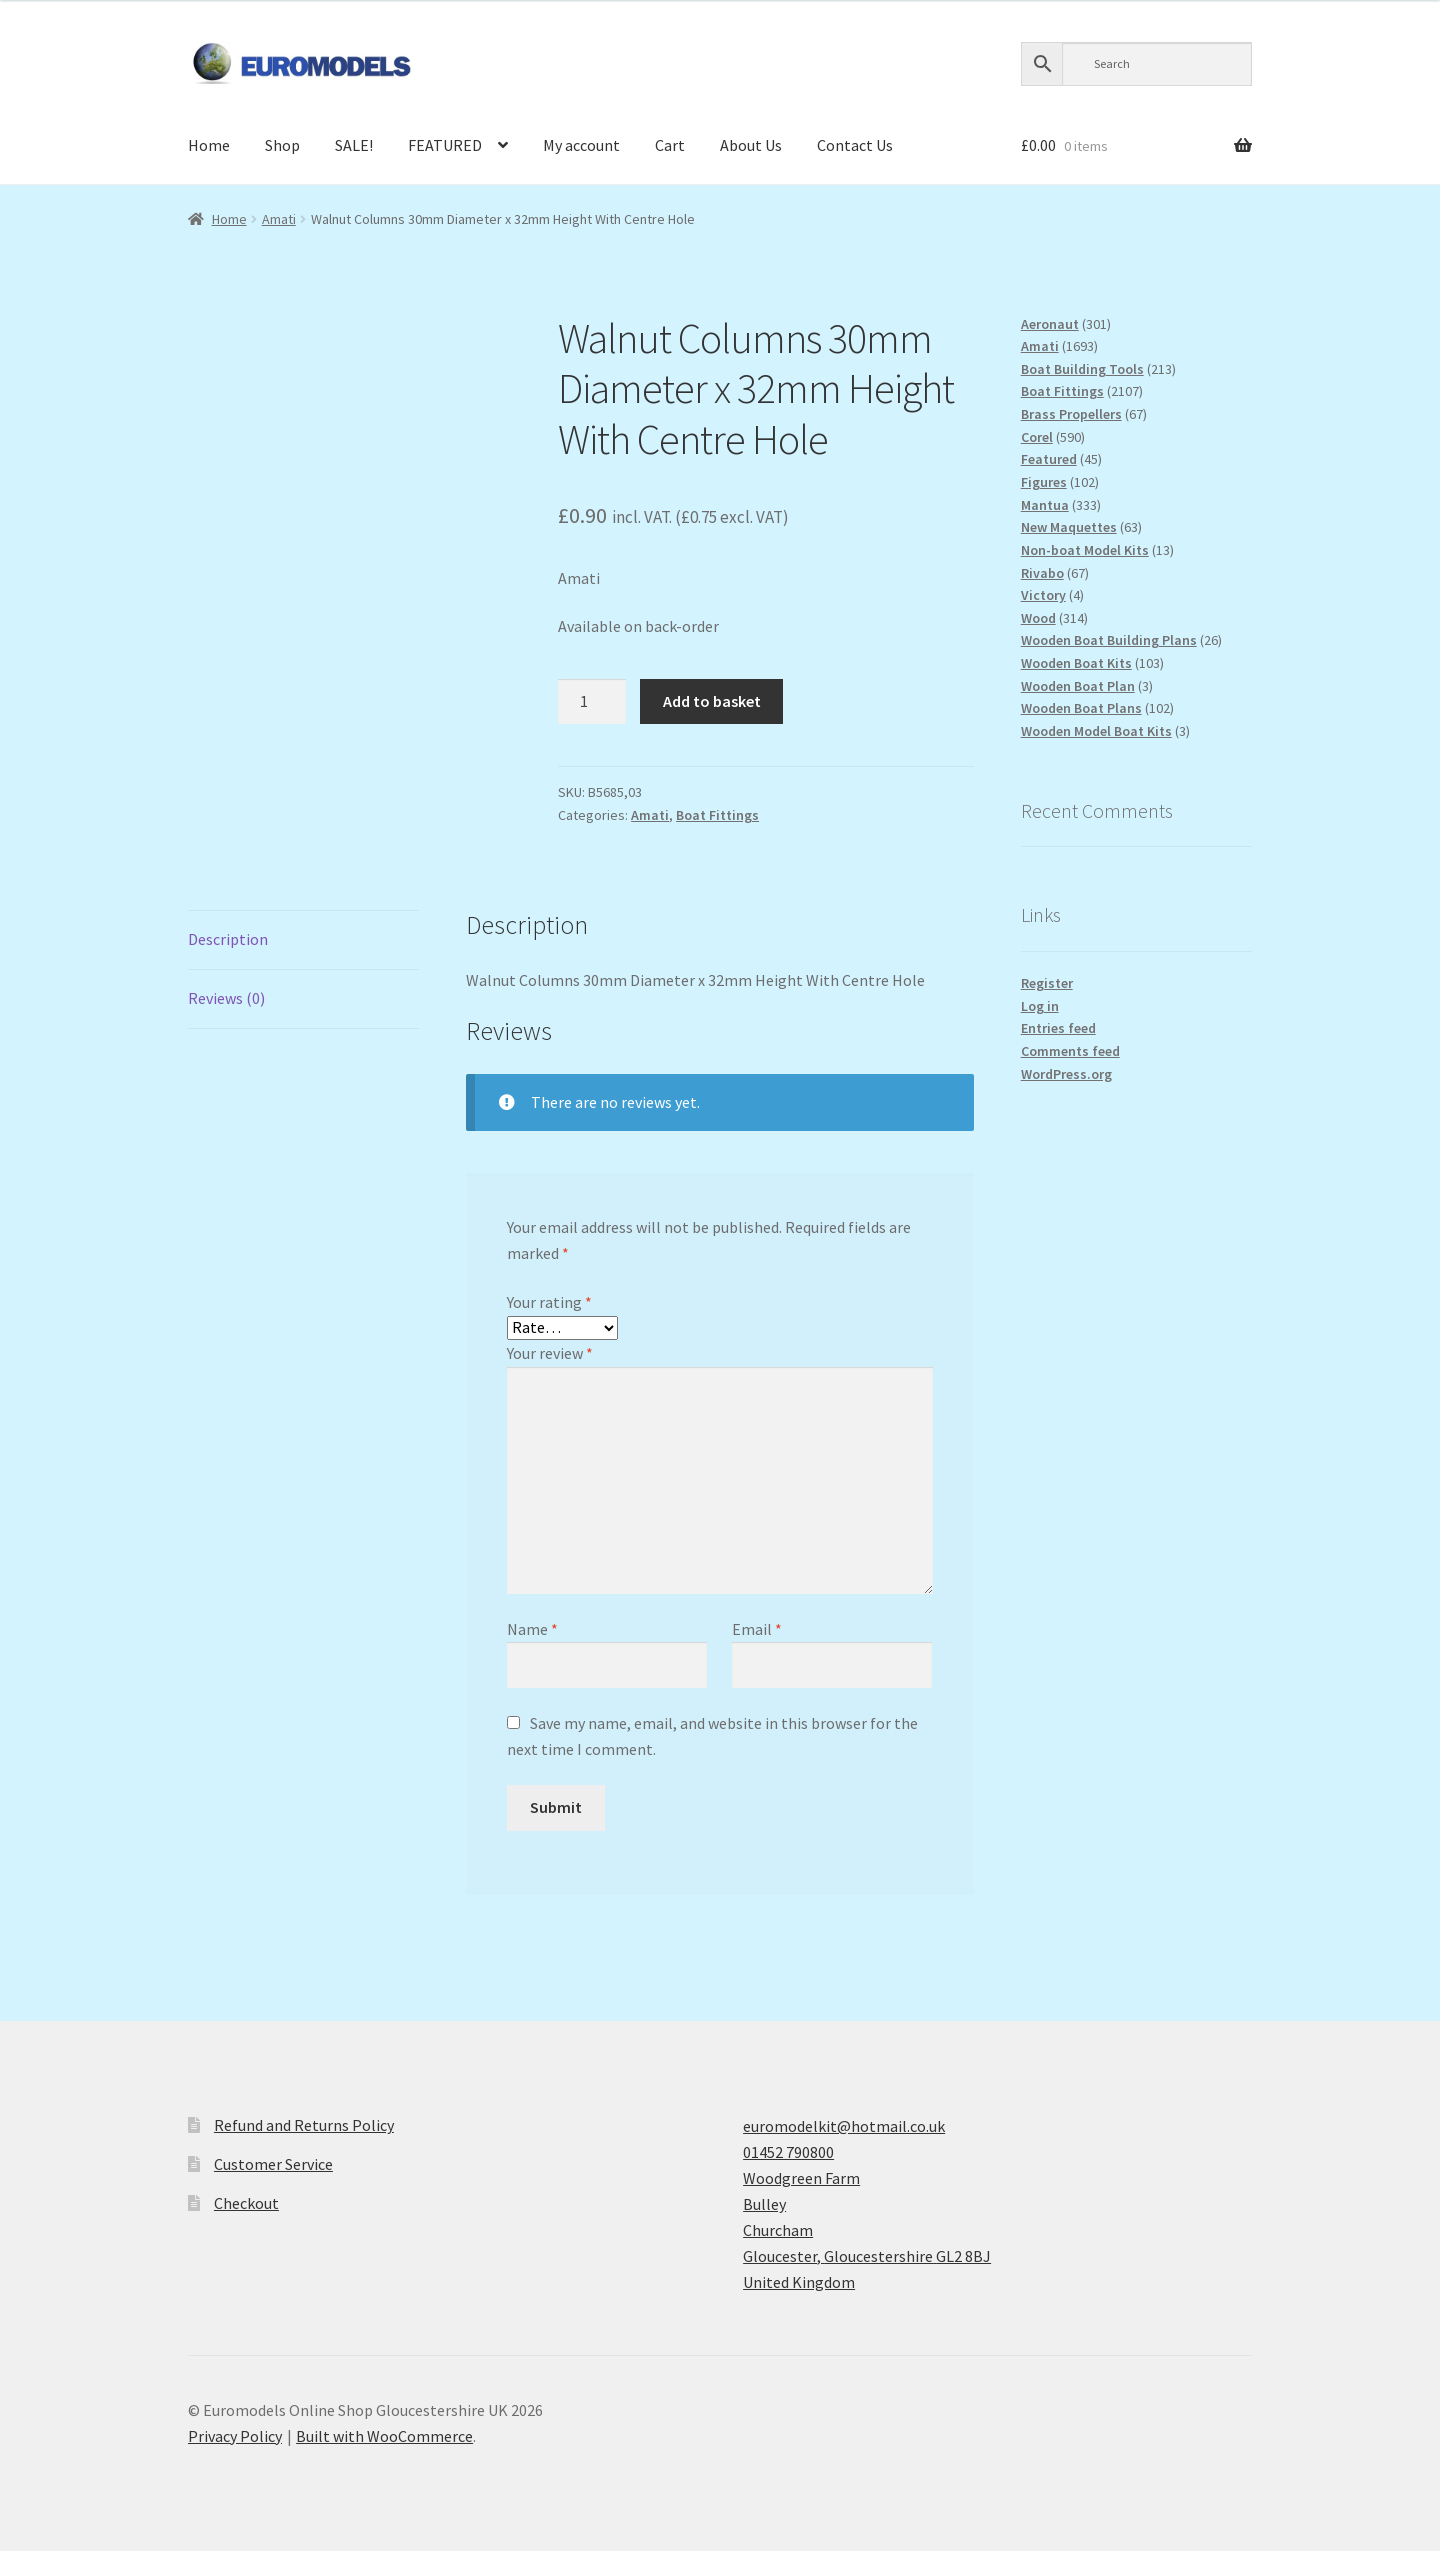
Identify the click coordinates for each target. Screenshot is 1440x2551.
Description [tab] (228, 939)
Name (532, 1629)
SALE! (354, 145)
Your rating (549, 1302)
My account (581, 145)
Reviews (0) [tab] (226, 998)
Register (1047, 983)
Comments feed (1070, 1051)
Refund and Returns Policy (304, 2125)
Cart (670, 145)
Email (757, 1629)
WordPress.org (1066, 1074)
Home (209, 145)
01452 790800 (788, 2152)
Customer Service (273, 2164)
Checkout (246, 2203)
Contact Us (855, 145)
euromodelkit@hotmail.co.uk (844, 2126)
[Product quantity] (592, 702)
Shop (282, 145)
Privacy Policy (235, 2436)
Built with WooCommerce (384, 2436)
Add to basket (712, 701)
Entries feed (1058, 1028)
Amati (279, 219)
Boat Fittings (717, 815)
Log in (1040, 1006)
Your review (550, 1353)
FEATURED (445, 145)
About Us (751, 145)
